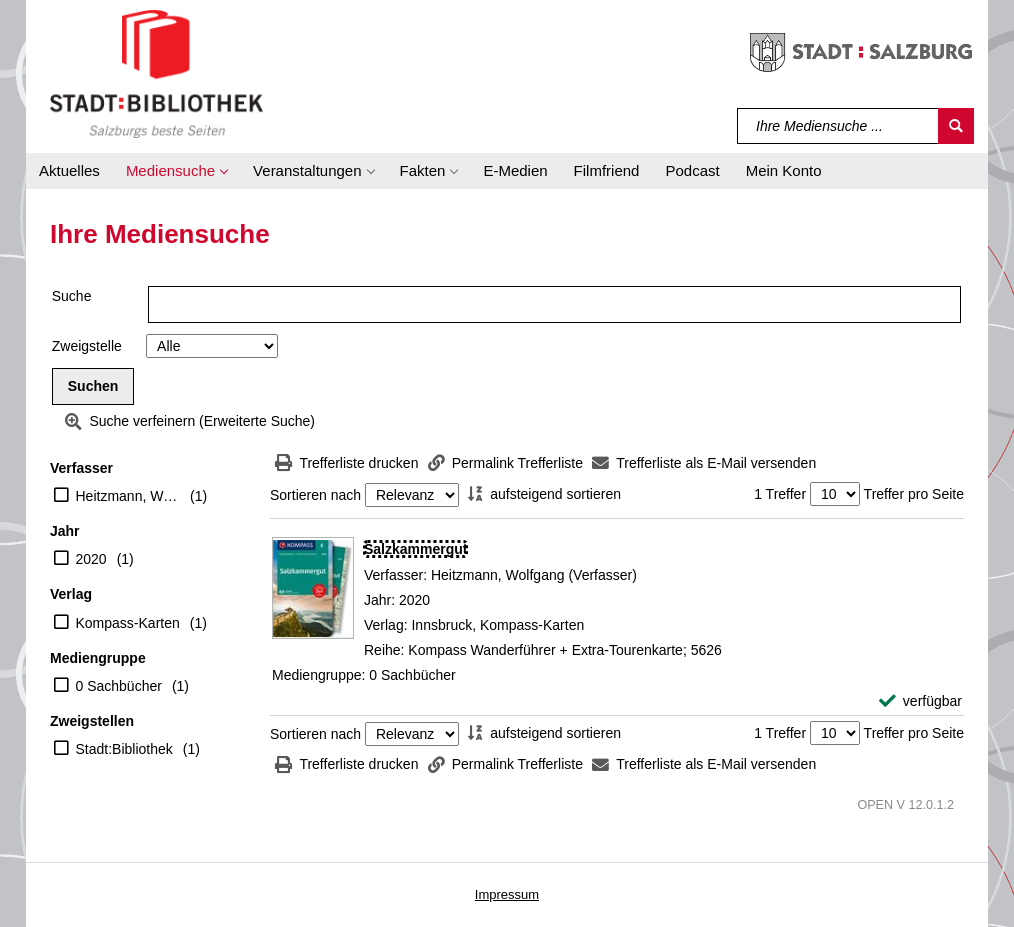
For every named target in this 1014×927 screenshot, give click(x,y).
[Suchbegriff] (838, 126)
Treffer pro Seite (914, 494)
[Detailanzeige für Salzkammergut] (415, 549)
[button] (176, 171)
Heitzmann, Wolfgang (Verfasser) (128, 496)
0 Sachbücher (119, 686)
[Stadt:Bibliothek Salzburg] (156, 73)
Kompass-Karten (128, 623)
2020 (91, 559)
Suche (72, 296)
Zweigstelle (87, 346)
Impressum (507, 894)
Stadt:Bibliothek (124, 749)
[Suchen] (956, 126)
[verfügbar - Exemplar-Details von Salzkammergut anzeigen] (920, 701)
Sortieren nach (315, 495)
